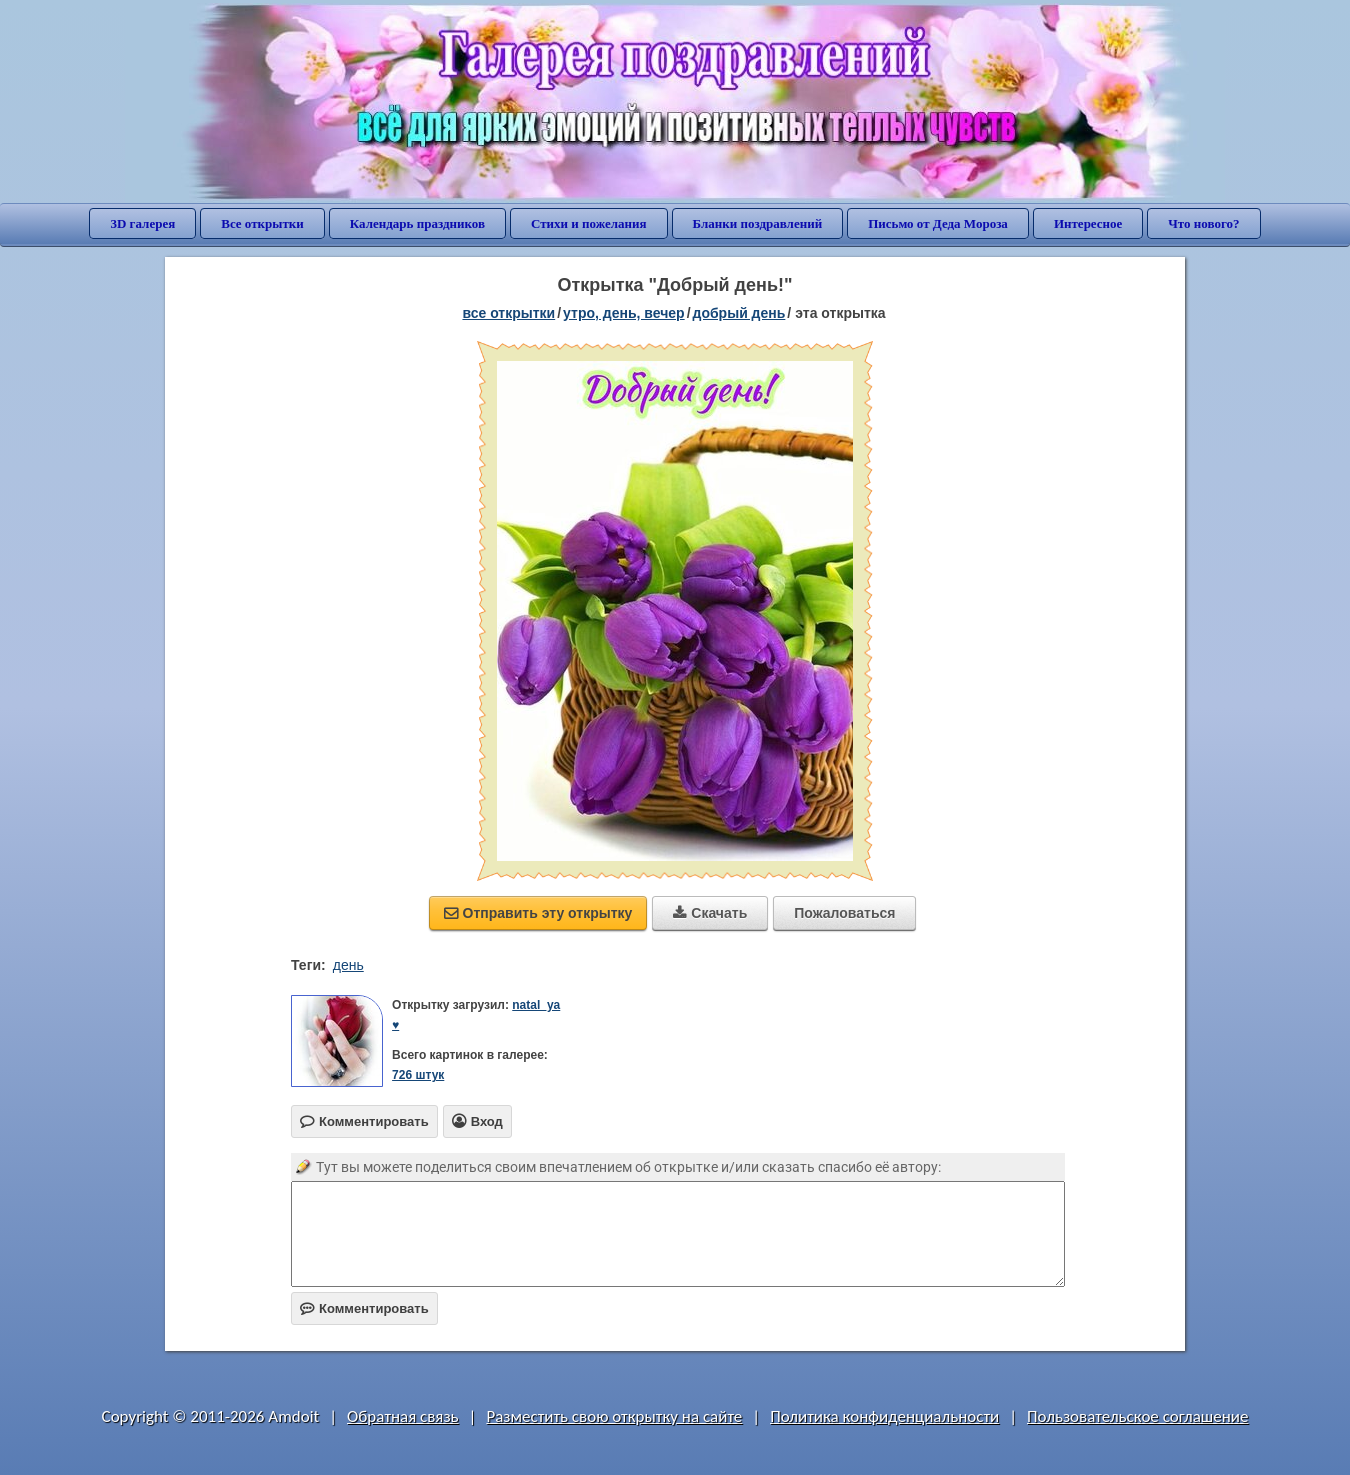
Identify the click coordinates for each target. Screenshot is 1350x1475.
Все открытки (262, 223)
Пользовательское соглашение (1137, 1416)
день (348, 965)
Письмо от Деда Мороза (938, 223)
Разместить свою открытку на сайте (614, 1416)
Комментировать (364, 1308)
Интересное (1088, 223)
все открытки (508, 313)
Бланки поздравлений (758, 223)
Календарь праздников (417, 223)
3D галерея (142, 223)
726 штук (418, 1075)
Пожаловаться (844, 913)
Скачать (710, 913)
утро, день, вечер (624, 313)
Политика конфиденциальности (884, 1416)
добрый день (739, 313)
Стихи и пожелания (589, 223)
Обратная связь (403, 1416)
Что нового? (1203, 223)
